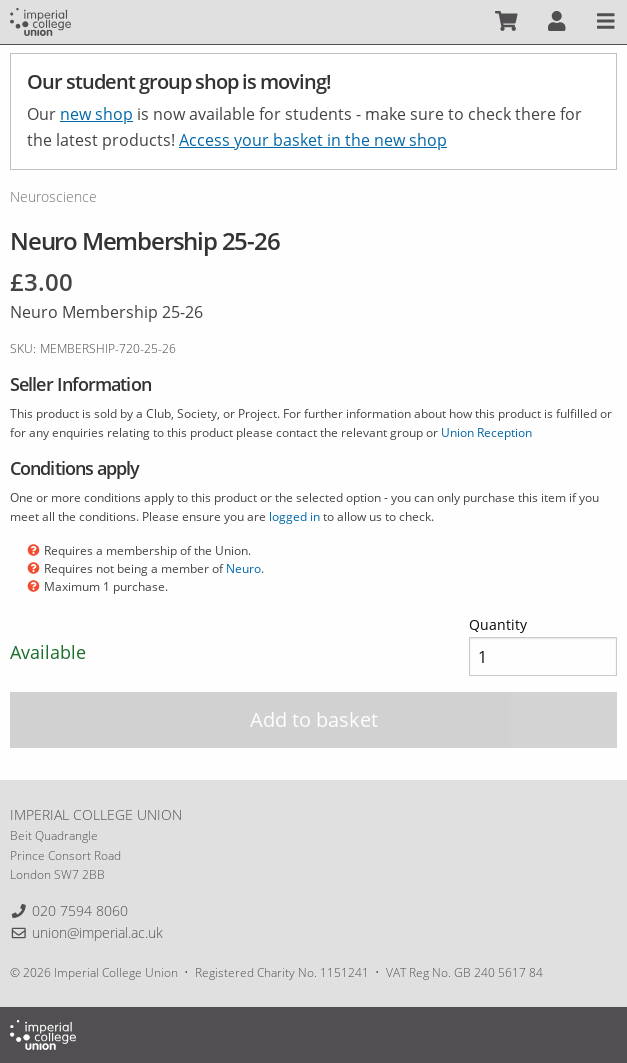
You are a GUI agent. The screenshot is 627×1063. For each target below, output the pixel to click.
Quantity (498, 624)
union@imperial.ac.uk (97, 932)
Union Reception (486, 432)
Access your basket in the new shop (313, 140)
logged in (294, 516)
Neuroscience (53, 196)
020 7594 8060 (80, 910)
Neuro (243, 568)
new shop (96, 114)
